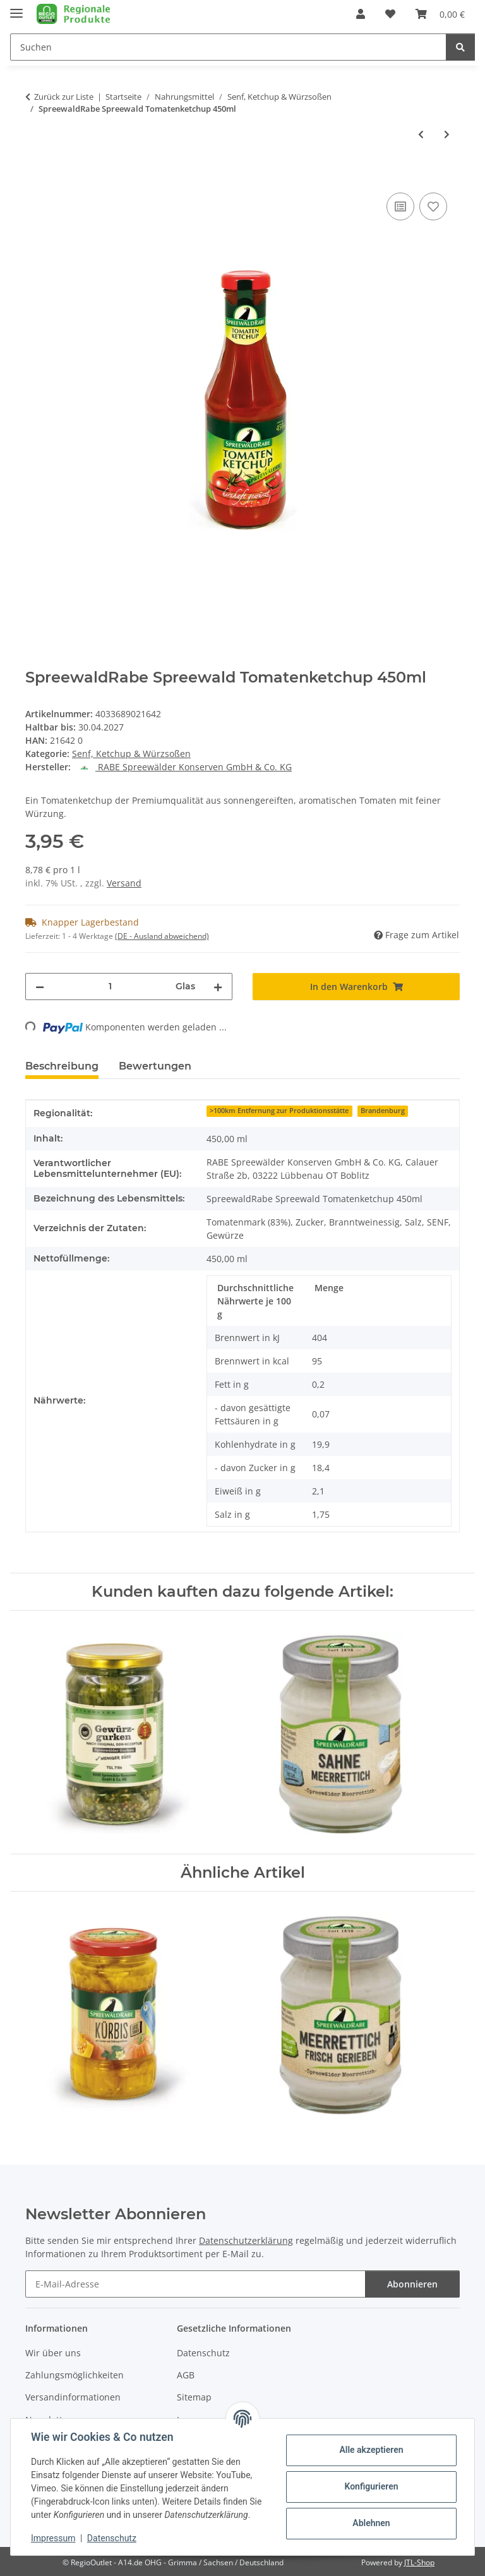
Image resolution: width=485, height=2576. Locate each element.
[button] (360, 14)
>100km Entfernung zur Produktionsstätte (279, 1110)
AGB (186, 2375)
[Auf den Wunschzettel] (433, 206)
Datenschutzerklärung (246, 2240)
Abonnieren (412, 2284)
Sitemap (194, 2397)
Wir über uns (53, 2353)
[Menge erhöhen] (218, 986)
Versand (124, 883)
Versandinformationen (73, 2397)
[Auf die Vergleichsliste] (400, 206)
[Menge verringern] (40, 986)
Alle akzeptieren (371, 2450)
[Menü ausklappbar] (16, 8)
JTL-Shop (419, 2562)
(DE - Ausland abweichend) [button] (162, 936)
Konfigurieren (371, 2486)
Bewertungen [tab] (155, 1066)
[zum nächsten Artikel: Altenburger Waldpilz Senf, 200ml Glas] (447, 134)
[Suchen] (460, 47)
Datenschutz (111, 2538)
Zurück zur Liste (63, 96)
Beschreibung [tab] (62, 1066)
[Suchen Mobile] (228, 47)
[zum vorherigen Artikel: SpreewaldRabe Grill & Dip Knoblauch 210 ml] (421, 134)
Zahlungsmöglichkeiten (74, 2375)
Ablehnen (371, 2523)
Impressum (53, 2538)
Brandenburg (383, 1110)
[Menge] (110, 986)
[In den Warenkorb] (35, 175)
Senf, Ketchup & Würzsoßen (131, 754)
